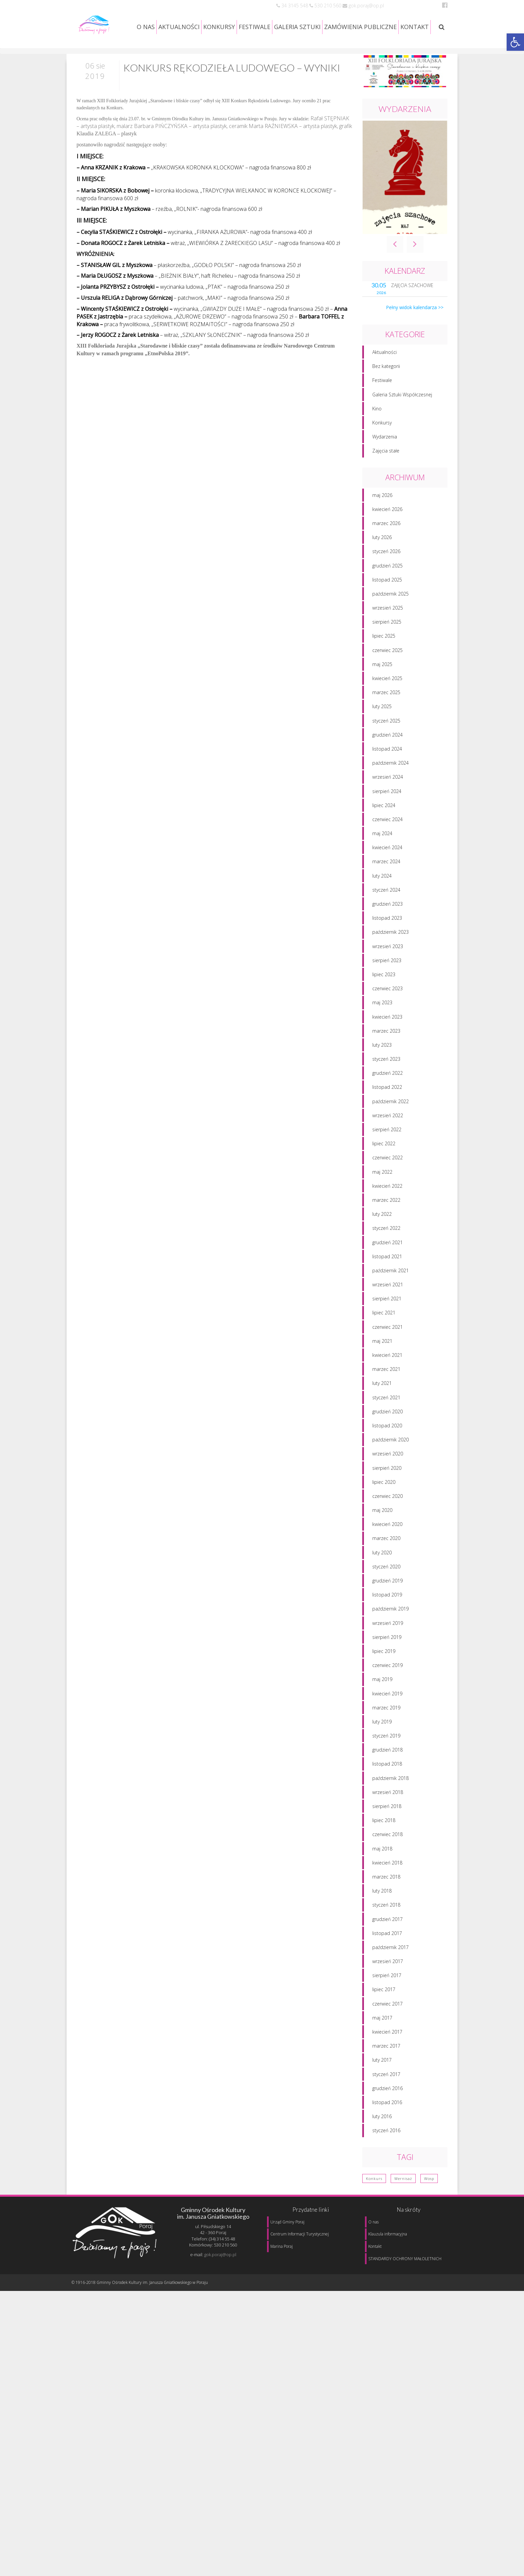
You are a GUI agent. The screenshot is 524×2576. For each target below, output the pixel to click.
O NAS (146, 27)
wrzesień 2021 (387, 1310)
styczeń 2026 (386, 577)
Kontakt (375, 2246)
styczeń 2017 (386, 2099)
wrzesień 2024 (387, 802)
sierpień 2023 (386, 986)
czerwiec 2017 (387, 2029)
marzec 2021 (386, 1395)
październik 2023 (390, 957)
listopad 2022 (387, 1113)
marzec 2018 (386, 1902)
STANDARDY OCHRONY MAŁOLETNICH (404, 2259)
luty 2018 (382, 1916)
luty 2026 (382, 563)
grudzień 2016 (387, 2113)
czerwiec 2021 (387, 1352)
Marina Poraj (281, 2246)
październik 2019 (390, 1634)
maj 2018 (382, 1874)
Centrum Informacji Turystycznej (299, 2234)
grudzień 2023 (387, 929)
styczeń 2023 (386, 1084)
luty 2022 (382, 1240)
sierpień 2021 (386, 1324)
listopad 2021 (387, 1282)
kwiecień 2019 (387, 1719)
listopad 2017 (387, 1958)
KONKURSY (219, 27)
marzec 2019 (386, 1733)
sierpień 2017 (386, 2001)
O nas (373, 2222)
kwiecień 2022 (387, 1211)
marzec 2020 (386, 1564)
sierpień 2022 (386, 1155)
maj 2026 (382, 520)
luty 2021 (382, 1409)
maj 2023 (382, 1028)
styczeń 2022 (386, 1254)
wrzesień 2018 (387, 1817)
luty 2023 (382, 1070)
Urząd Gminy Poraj (287, 2222)
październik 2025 (390, 619)
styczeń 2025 (386, 746)
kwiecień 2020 (387, 1550)
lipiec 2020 (383, 1507)
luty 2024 (382, 901)
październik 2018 (390, 1803)
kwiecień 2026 (387, 534)
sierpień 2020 (386, 1493)
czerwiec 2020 (387, 1521)
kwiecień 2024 (387, 873)
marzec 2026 (386, 549)
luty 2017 (382, 2085)
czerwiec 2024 (387, 845)
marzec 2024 (386, 887)
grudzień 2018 (387, 1775)
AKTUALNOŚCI (179, 27)
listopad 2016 (387, 2128)
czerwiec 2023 (387, 1014)
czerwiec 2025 (387, 675)
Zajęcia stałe (385, 476)
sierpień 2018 (386, 1832)
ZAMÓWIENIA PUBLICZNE (360, 27)
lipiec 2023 (383, 1000)
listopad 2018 (387, 1789)
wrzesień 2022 (387, 1141)
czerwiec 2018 (387, 1860)
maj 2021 (382, 1366)
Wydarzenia (384, 462)
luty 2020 (382, 1578)
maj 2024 (382, 859)
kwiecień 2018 (387, 1888)
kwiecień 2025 (387, 704)
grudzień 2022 (387, 1099)
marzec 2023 (386, 1056)
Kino (377, 434)
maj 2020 (382, 1536)
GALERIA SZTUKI (297, 27)
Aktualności (384, 378)
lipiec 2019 (383, 1677)
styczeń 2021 (386, 1423)
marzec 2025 (386, 718)
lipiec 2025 (383, 661)
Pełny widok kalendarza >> (414, 333)
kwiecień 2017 (387, 2057)
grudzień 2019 (387, 1606)
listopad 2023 (387, 943)
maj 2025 (382, 689)
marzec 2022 (386, 1225)
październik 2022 (390, 1127)
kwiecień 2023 (387, 1042)
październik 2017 (390, 1972)
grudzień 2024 (387, 760)
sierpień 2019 (386, 1662)
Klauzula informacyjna (387, 2234)
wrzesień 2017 (387, 1987)
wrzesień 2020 (387, 1479)
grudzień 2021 (387, 1268)
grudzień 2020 (387, 1437)
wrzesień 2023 (387, 972)
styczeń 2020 (386, 1592)
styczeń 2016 (386, 2156)
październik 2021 (390, 1296)
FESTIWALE (254, 27)
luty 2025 (382, 732)
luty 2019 (382, 1747)
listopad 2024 (387, 774)
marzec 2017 (386, 2071)
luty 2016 (382, 2142)
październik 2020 (390, 1465)
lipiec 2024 (383, 830)
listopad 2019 (387, 1620)
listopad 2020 (387, 1451)
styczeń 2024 (386, 915)
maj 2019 (382, 1705)
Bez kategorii (386, 392)
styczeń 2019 (386, 1761)
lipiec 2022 (383, 1169)
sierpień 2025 (386, 647)
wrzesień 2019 (387, 1648)
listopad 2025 (387, 605)
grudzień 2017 (387, 1944)
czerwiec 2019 (387, 1691)
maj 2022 (382, 1197)
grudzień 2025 (387, 591)
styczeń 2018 (386, 1930)
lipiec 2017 (383, 2015)
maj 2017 (382, 2043)
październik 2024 (390, 788)
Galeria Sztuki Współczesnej (402, 420)
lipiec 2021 (383, 1338)
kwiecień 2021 (387, 1381)
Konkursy (382, 448)
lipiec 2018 (383, 1846)
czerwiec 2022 (387, 1183)
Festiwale (382, 406)
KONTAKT (414, 27)
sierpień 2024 (386, 816)
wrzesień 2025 (387, 633)
